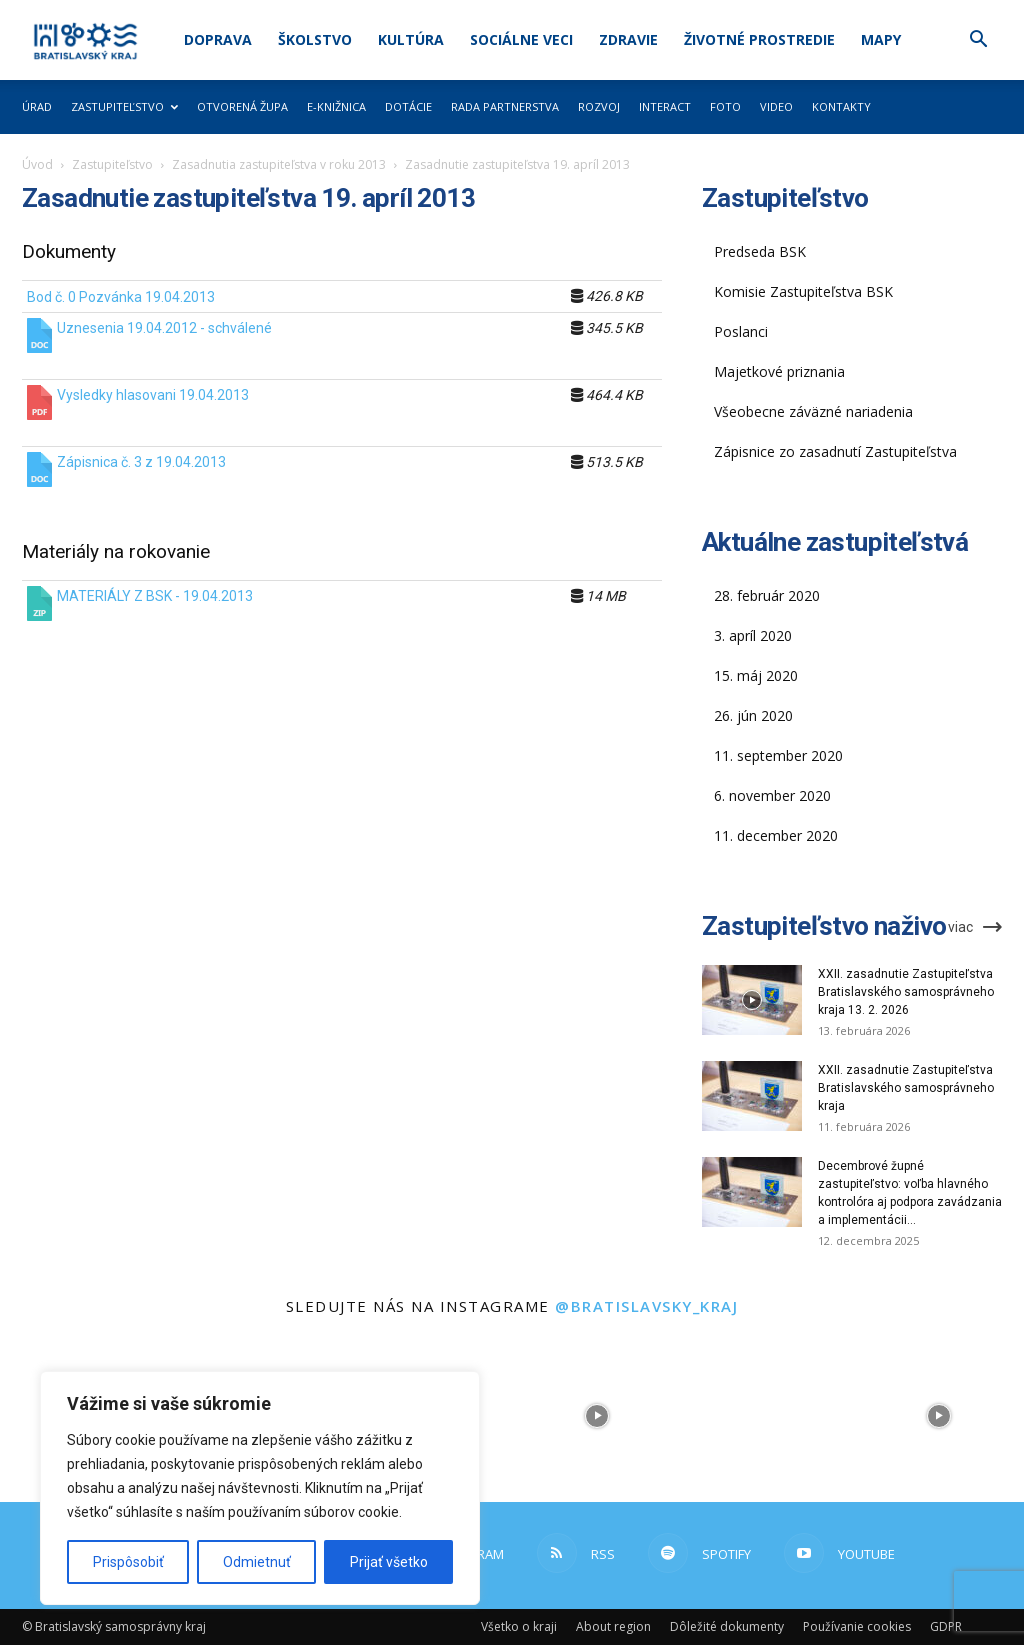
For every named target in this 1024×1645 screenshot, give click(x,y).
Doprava (218, 39)
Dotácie (408, 106)
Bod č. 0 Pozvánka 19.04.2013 (121, 297)
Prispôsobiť (128, 1562)
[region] (260, 1488)
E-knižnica (336, 106)
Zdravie (628, 39)
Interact (665, 106)
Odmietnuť (257, 1562)
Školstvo (315, 39)
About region (613, 1626)
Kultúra (411, 39)
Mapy (881, 39)
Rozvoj (599, 106)
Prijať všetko (389, 1562)
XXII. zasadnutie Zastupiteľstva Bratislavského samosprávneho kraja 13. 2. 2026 (906, 992)
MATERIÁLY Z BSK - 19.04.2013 (155, 596)
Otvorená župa (242, 106)
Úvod (37, 164)
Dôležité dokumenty (727, 1626)
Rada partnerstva (505, 106)
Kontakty (841, 106)
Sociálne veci (521, 39)
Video (776, 106)
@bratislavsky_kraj (646, 1306)
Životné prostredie (759, 39)
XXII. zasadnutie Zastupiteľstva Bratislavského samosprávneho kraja (906, 1088)
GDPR (946, 1626)
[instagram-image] (597, 1416)
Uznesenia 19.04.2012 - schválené (164, 328)
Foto (725, 106)
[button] (978, 41)
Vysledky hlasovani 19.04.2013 (153, 395)
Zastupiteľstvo (124, 106)
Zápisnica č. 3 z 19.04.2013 (141, 462)
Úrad (37, 106)
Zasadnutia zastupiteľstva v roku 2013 (279, 164)
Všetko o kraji (519, 1626)
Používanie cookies (857, 1626)
